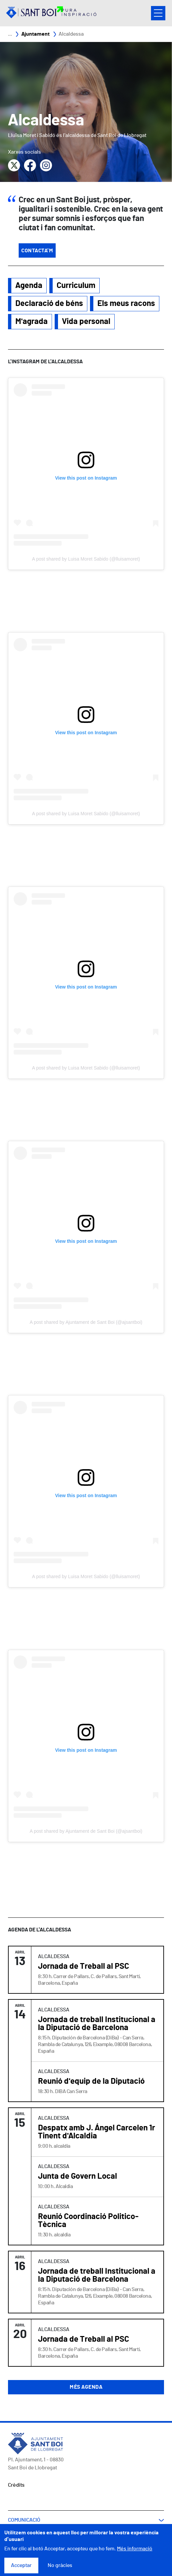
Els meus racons (126, 304)
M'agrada (31, 322)
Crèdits (16, 2485)
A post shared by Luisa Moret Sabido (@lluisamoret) (86, 559)
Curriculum (76, 286)
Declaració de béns (49, 304)
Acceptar (21, 2565)
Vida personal (86, 322)
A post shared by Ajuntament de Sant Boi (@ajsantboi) (86, 1322)
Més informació (134, 2548)
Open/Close (158, 13)
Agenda (28, 286)
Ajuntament (35, 34)
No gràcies (60, 2565)
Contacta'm (37, 250)
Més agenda (86, 2387)
